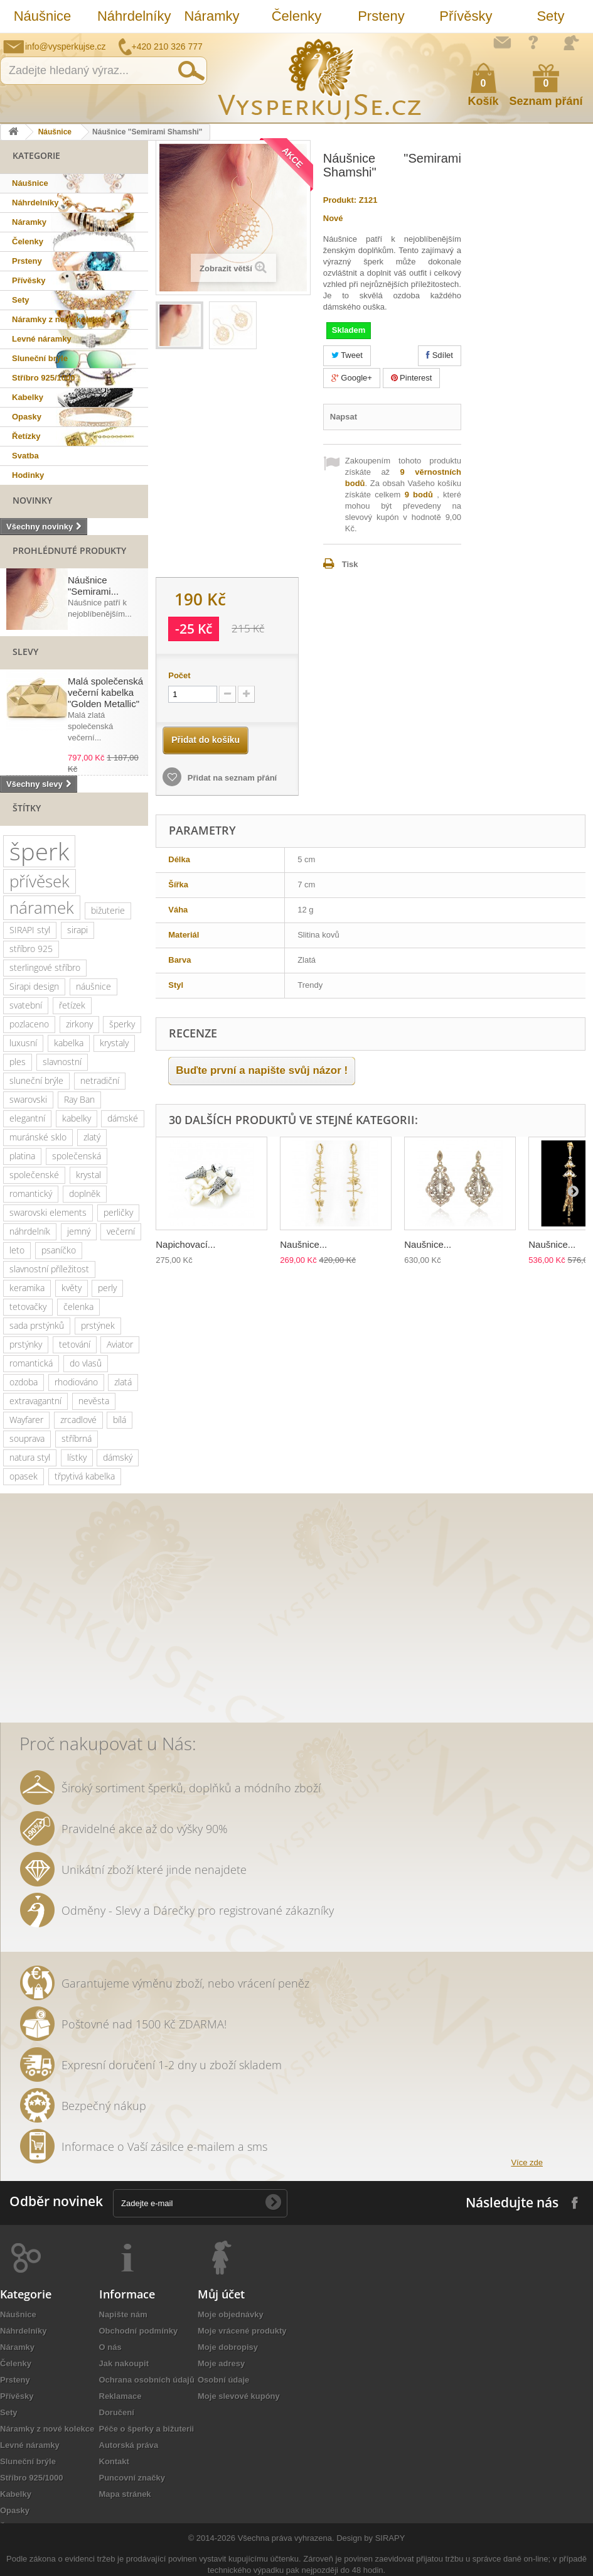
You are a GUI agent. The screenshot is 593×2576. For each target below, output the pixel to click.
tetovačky (27, 1306)
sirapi (77, 930)
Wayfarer (26, 1420)
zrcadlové (78, 1420)
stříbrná (76, 1438)
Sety (550, 16)
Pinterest (411, 377)
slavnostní (62, 1062)
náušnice (93, 986)
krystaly (114, 1043)
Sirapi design (34, 986)
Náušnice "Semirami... (93, 586)
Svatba (25, 455)
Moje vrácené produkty (242, 2330)
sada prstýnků (36, 1325)
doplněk (84, 1193)
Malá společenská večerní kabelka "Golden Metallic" (105, 692)
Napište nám (502, 42)
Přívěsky (465, 16)
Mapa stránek (125, 2494)
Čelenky (296, 16)
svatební (25, 1005)
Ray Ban (79, 1099)
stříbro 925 (31, 949)
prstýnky (25, 1344)
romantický (30, 1193)
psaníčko (58, 1250)
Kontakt (114, 2461)
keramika (27, 1288)
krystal (88, 1175)
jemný (78, 1231)
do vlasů (86, 1363)
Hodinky (28, 475)
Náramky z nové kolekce (59, 319)
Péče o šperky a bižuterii (147, 2428)
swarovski (28, 1099)
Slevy (25, 652)
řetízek (72, 1005)
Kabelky (27, 397)
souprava (27, 1438)
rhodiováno (76, 1382)
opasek (23, 1476)
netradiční (99, 1080)
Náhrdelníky (133, 16)
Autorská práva (129, 2445)
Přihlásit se (571, 42)
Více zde (527, 2162)
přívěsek (39, 881)
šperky (122, 1024)
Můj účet (221, 2294)
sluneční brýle (36, 1080)
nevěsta (93, 1401)
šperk (39, 851)
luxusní (23, 1043)
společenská (76, 1156)
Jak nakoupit (124, 2363)
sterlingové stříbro (44, 967)
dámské (122, 1118)
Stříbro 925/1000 (43, 377)
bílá (119, 1420)
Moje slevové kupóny (239, 2396)
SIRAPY (390, 2538)
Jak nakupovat (533, 42)
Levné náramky (42, 339)
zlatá (123, 1382)
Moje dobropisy (228, 2347)
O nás (110, 2347)
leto (16, 1250)
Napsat (343, 416)
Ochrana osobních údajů (147, 2379)
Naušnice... (303, 1244)
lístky (77, 1457)
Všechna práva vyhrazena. (286, 2538)
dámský (117, 1457)
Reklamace (120, 2396)
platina (22, 1156)
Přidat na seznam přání (231, 777)
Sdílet (439, 355)
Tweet (347, 355)
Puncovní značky (132, 2477)
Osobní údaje (223, 2379)
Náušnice (43, 16)
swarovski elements (48, 1212)
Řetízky (26, 436)
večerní (121, 1231)
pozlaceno (29, 1024)
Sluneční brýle (40, 358)
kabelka (68, 1043)
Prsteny (381, 16)
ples (17, 1062)
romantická (31, 1363)
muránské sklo (38, 1137)
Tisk (350, 564)
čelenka (78, 1306)
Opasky (26, 416)
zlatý (91, 1137)
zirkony (79, 1024)
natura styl (29, 1457)
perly (107, 1288)
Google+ (351, 377)
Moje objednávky (231, 2314)
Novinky (32, 500)
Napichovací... (185, 1244)
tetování (74, 1344)
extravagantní (35, 1401)
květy (71, 1288)
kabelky (76, 1118)
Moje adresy (221, 2363)
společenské (34, 1175)
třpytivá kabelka (85, 1476)
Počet (179, 675)
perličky (118, 1212)
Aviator (120, 1344)
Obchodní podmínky (138, 2330)
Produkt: (339, 200)
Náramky (211, 16)
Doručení (116, 2412)
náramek (41, 907)
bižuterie (108, 910)
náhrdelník (29, 1231)
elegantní (27, 1118)
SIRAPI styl (29, 930)
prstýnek (98, 1325)
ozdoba (23, 1382)
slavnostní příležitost (49, 1269)
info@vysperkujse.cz (65, 46)
